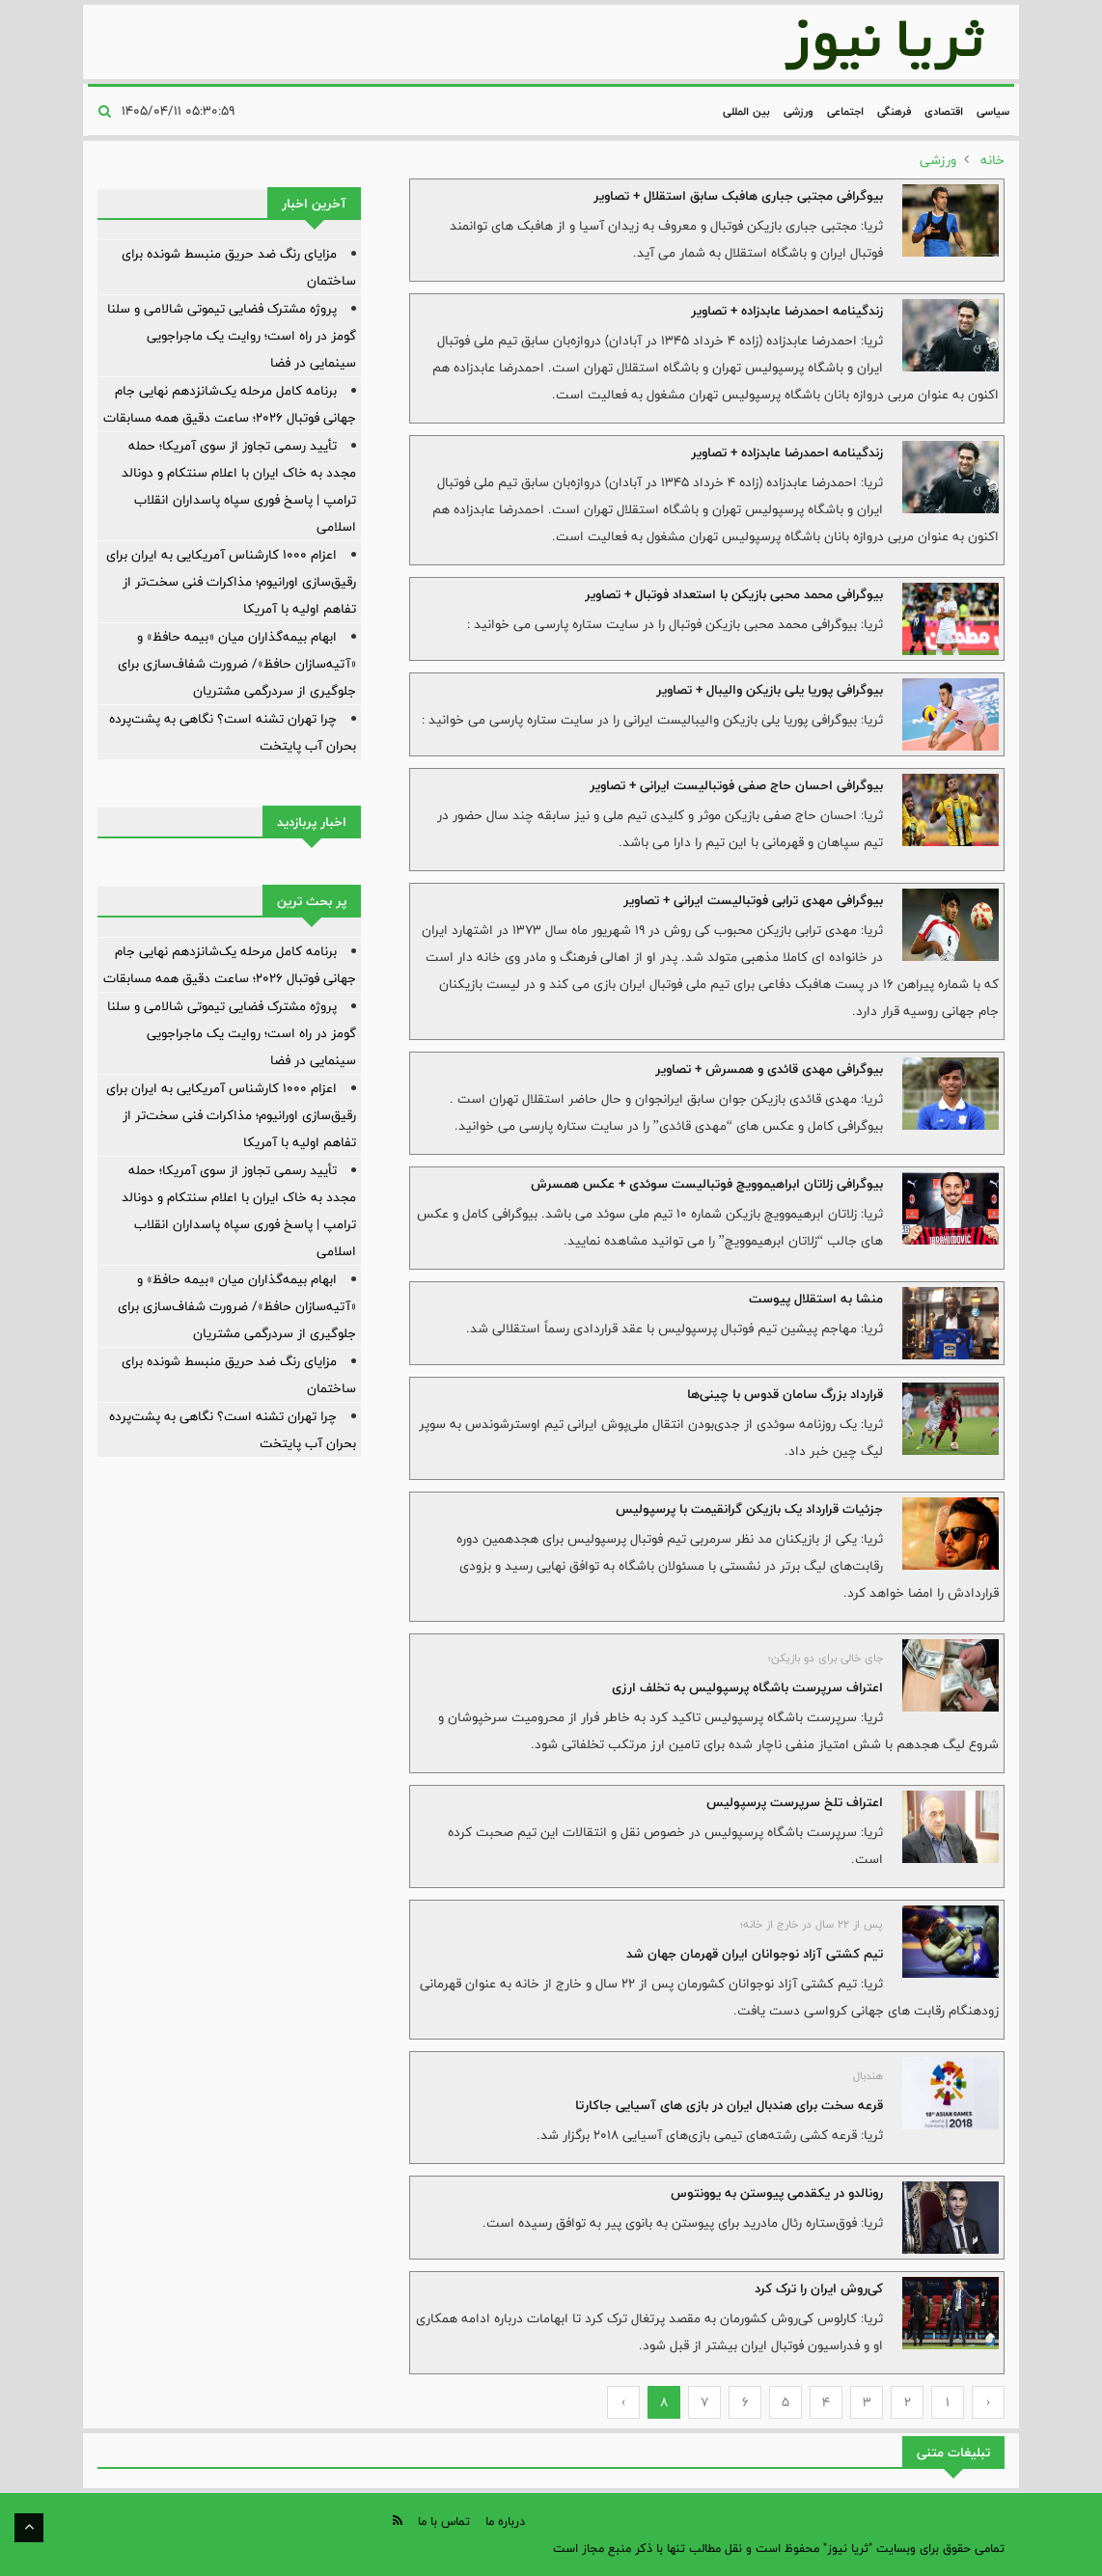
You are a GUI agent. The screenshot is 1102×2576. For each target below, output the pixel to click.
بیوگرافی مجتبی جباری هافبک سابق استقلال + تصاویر (738, 195)
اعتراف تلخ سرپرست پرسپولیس (794, 1802)
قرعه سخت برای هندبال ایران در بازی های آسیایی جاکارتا (729, 2105)
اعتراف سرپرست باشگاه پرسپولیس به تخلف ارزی (747, 1687)
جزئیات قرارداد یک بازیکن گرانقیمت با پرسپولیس (749, 1509)
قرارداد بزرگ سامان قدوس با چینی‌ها (785, 1394)
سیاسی (993, 111)
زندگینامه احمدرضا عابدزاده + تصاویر (787, 310)
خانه (992, 160)
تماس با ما (444, 2521)
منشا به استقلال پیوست (816, 1298)
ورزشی (798, 111)
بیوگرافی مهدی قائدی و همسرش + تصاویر (769, 1069)
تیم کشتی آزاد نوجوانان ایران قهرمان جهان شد (754, 1953)
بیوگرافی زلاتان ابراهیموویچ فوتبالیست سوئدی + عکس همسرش (707, 1183)
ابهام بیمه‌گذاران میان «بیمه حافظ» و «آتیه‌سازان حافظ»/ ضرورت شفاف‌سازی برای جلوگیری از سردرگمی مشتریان (237, 663)
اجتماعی (845, 111)
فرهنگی (894, 111)
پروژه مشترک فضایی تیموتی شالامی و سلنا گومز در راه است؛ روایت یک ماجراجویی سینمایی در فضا (231, 335)
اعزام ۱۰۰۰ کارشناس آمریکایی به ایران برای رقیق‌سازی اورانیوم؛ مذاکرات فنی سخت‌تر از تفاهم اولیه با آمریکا (231, 581)
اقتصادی (943, 111)
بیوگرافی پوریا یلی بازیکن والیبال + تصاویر (769, 689)
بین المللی (746, 111)
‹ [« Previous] (988, 2402)
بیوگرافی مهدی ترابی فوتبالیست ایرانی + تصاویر (753, 900)
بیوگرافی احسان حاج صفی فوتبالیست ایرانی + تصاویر (736, 785)
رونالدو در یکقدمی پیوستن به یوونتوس (777, 2193)
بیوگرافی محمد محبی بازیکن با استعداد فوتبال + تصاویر (734, 594)
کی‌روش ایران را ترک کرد (819, 2288)
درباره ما (505, 2521)
